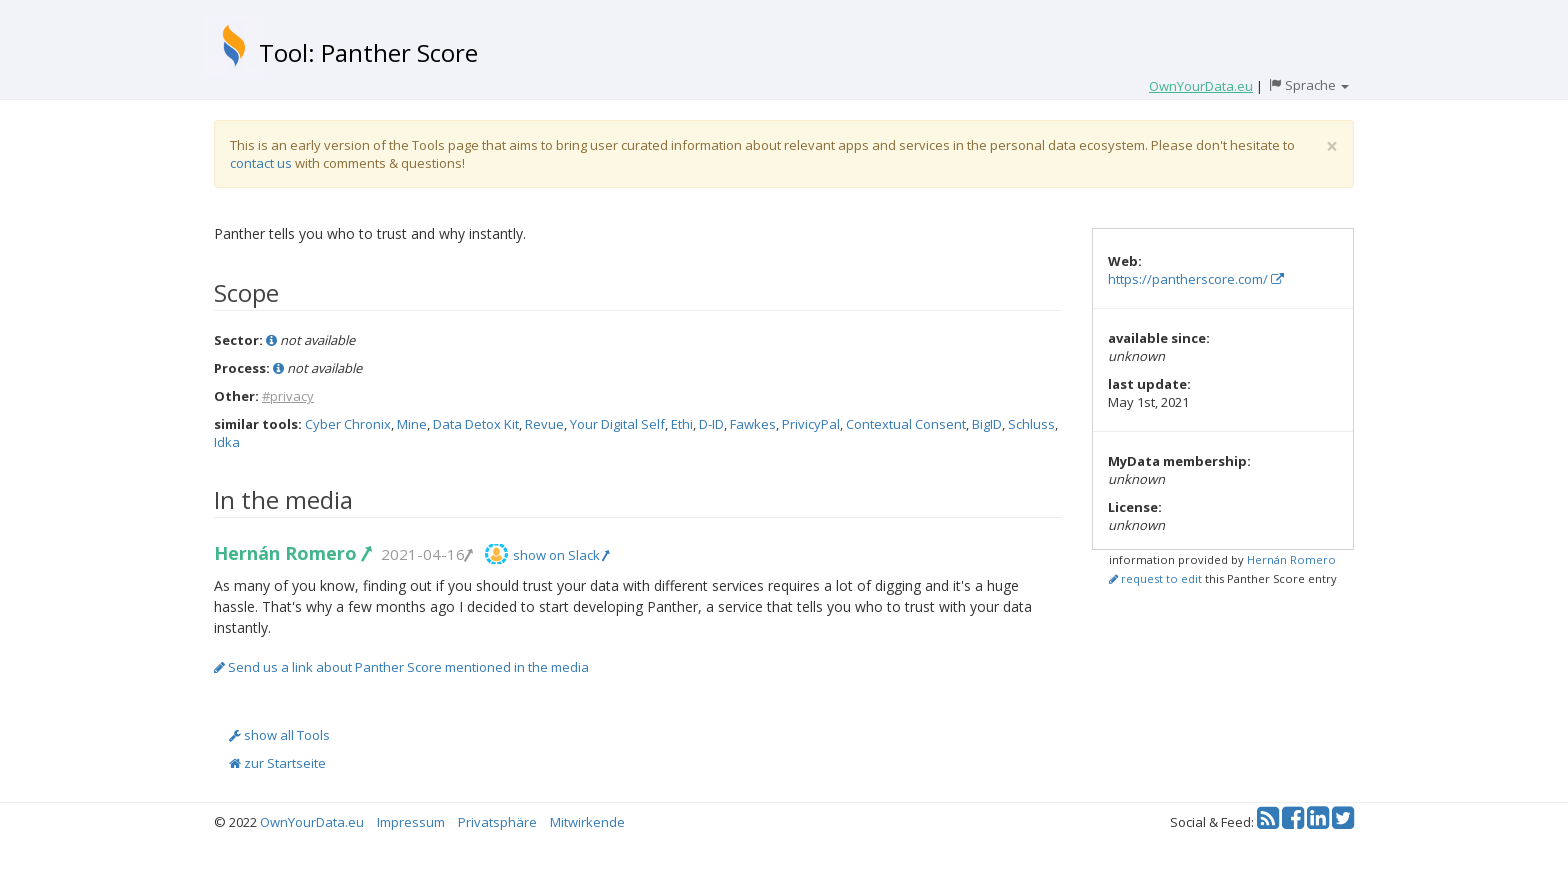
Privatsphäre (497, 822)
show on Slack (561, 555)
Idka (227, 442)
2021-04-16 (426, 554)
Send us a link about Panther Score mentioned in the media (401, 667)
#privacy (288, 396)
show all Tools (279, 735)
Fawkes (753, 424)
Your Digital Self (617, 424)
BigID (987, 424)
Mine (412, 424)
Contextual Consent (906, 424)
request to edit (1155, 578)
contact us (261, 163)
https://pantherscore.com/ (1196, 279)
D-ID (711, 424)
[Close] (1332, 146)
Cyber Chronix (348, 424)
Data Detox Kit (476, 424)
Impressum (411, 822)
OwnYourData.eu (312, 822)
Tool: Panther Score (368, 52)
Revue (544, 424)
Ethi (682, 424)
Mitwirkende (587, 822)
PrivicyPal (811, 424)
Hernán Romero (292, 553)
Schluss (1031, 424)
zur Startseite (277, 763)
